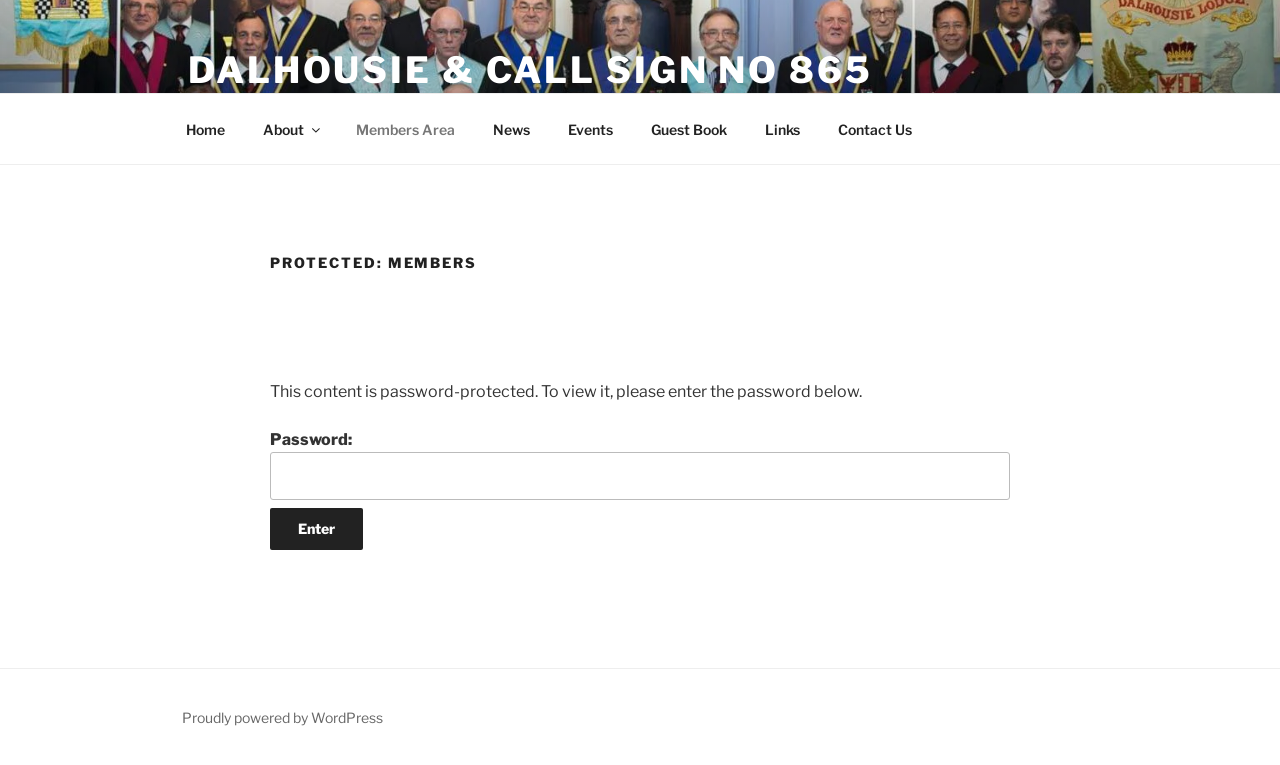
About (293, 129)
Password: (640, 465)
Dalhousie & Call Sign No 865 (530, 70)
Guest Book (689, 129)
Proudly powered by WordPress (282, 717)
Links (782, 129)
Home (205, 129)
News (511, 129)
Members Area (405, 129)
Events (590, 129)
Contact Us (875, 129)
